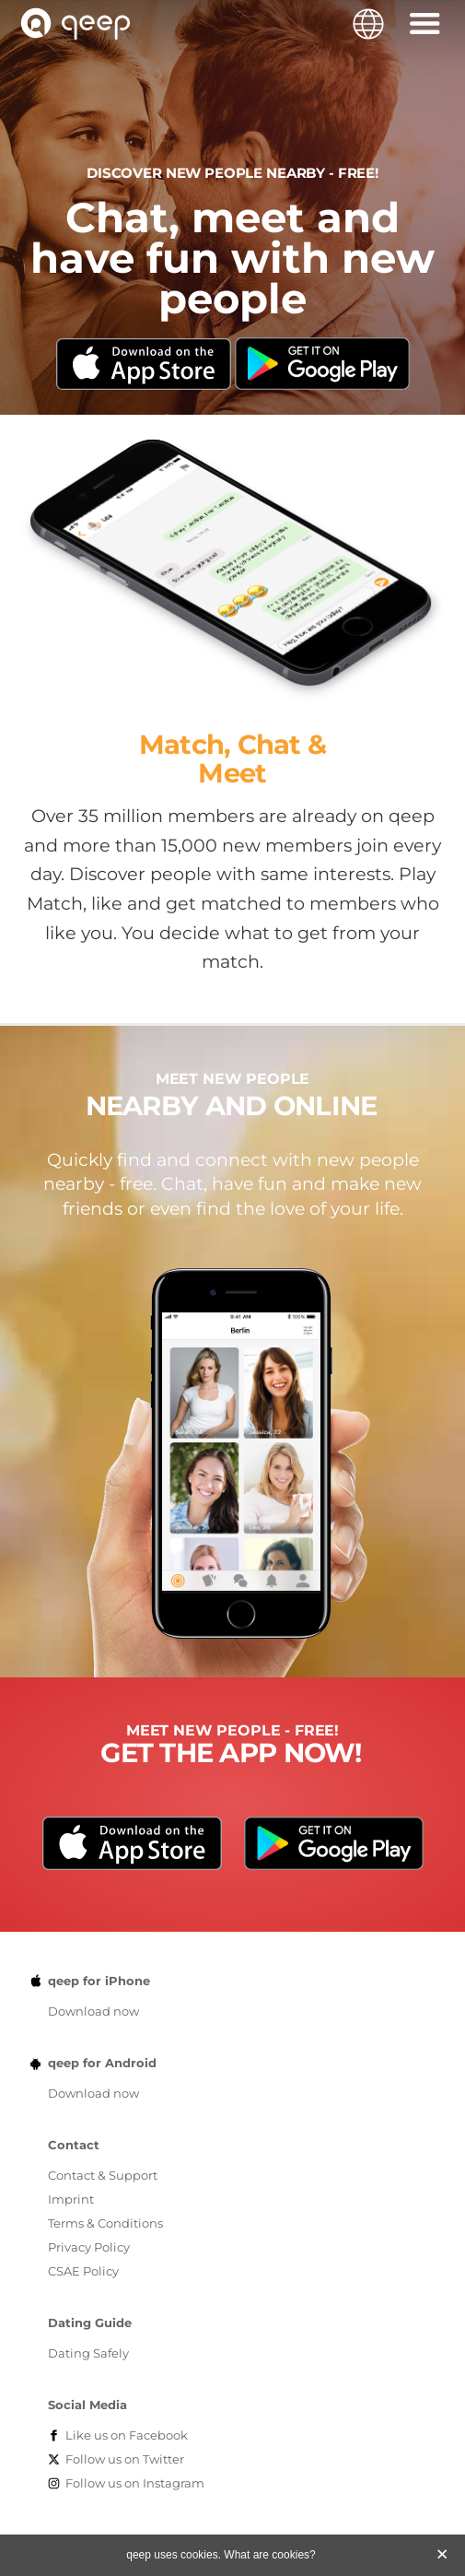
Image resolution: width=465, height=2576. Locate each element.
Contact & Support (102, 2175)
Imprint (71, 2199)
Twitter (124, 2459)
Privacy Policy (89, 2247)
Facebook (126, 2435)
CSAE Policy (83, 2271)
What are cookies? (269, 2554)
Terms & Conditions (105, 2223)
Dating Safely (88, 2353)
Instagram (134, 2483)
